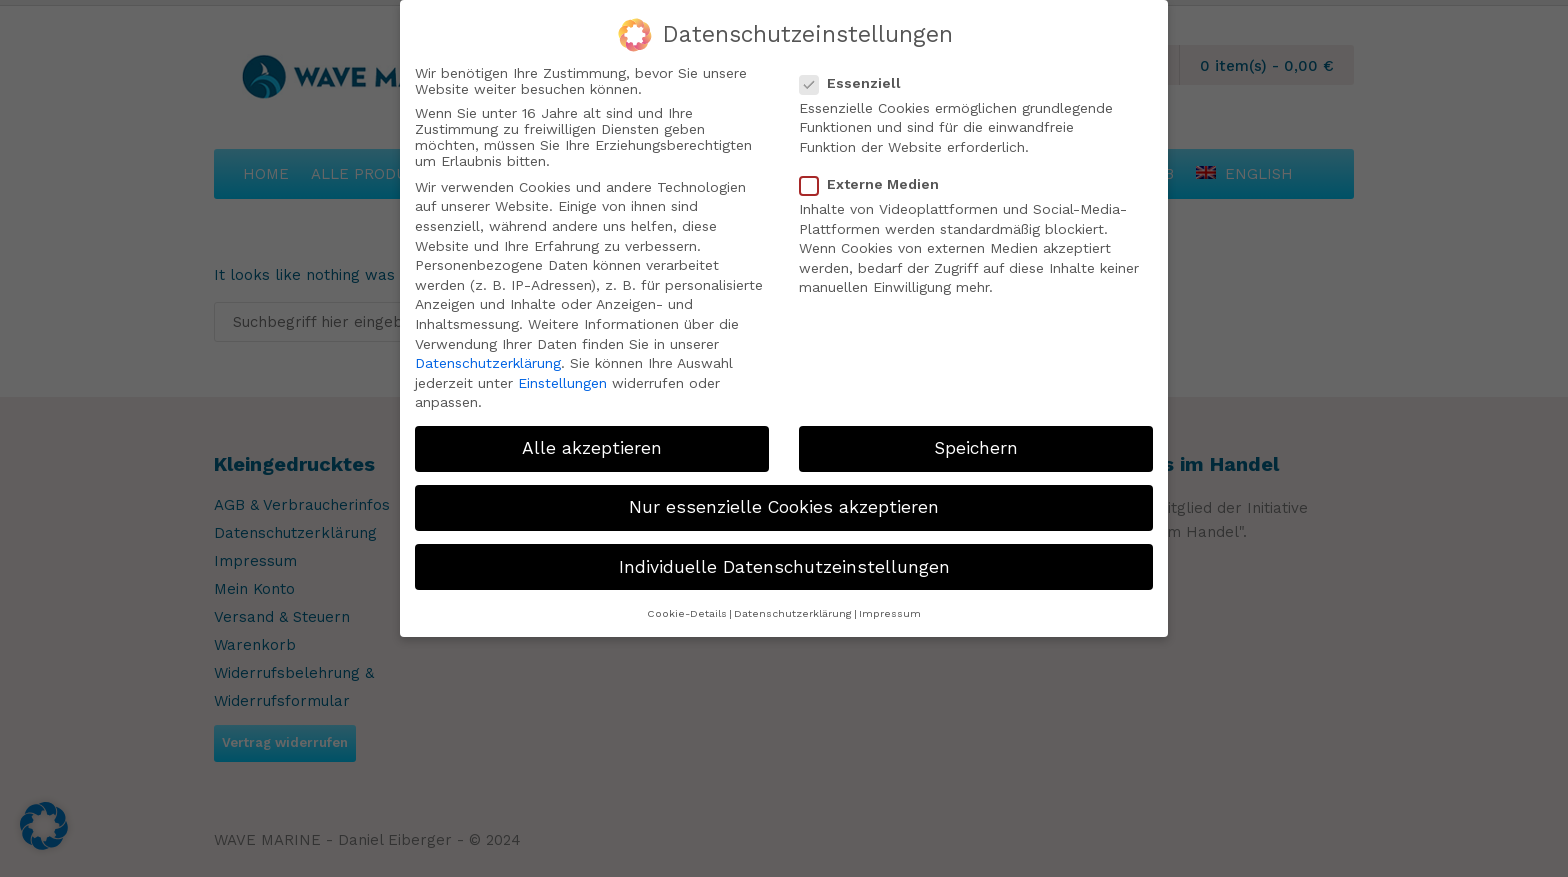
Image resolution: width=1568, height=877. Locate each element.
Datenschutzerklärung (488, 363)
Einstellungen (562, 383)
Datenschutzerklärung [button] (793, 613)
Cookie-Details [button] (687, 613)
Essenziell (858, 83)
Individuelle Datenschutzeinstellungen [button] (784, 567)
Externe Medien (877, 184)
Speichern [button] (976, 448)
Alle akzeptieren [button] (592, 448)
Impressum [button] (890, 613)
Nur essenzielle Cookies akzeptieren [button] (784, 507)
